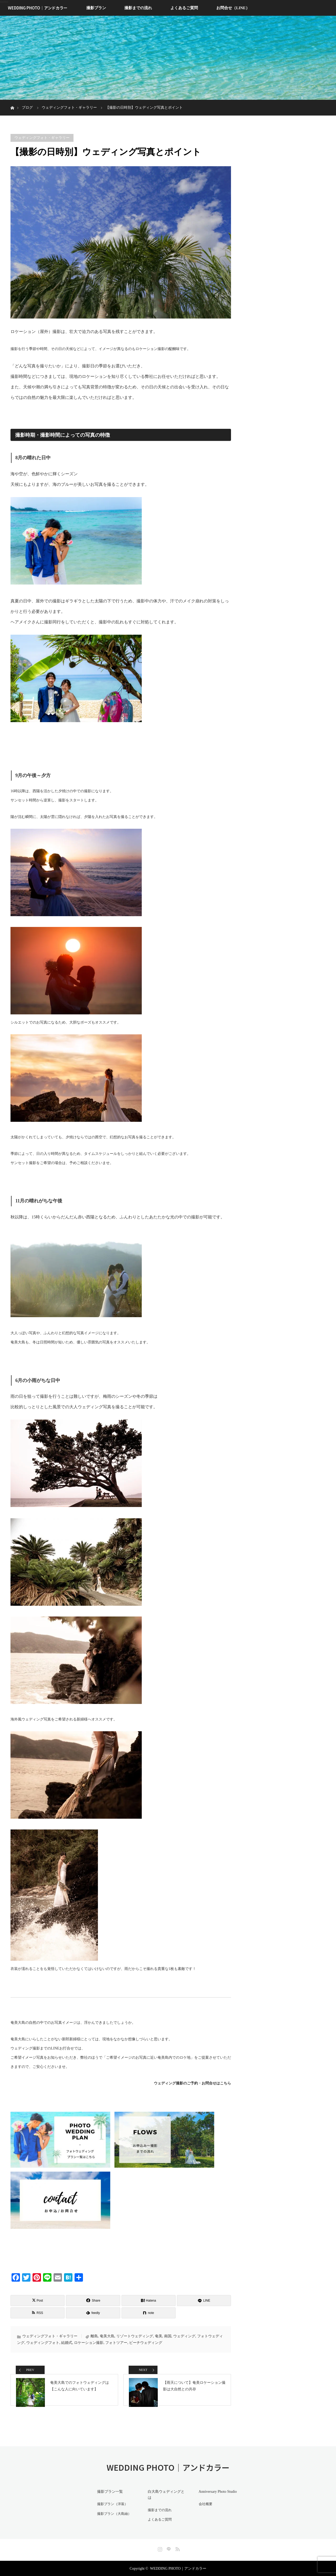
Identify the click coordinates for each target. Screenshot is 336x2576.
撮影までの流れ (138, 8)
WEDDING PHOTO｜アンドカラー (37, 8)
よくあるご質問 (184, 8)
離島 (94, 2336)
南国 (167, 2336)
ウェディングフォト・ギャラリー (42, 138)
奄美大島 (107, 2336)
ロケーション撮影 (88, 2343)
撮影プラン (96, 8)
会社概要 (204, 2510)
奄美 (158, 2336)
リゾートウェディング (134, 2336)
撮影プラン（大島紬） (113, 2519)
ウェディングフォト (42, 2343)
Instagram (159, 2548)
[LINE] (204, 2300)
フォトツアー (116, 2343)
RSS (177, 2548)
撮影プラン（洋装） (111, 2510)
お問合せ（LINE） (233, 8)
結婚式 (66, 2343)
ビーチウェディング (145, 2343)
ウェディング (184, 2336)
